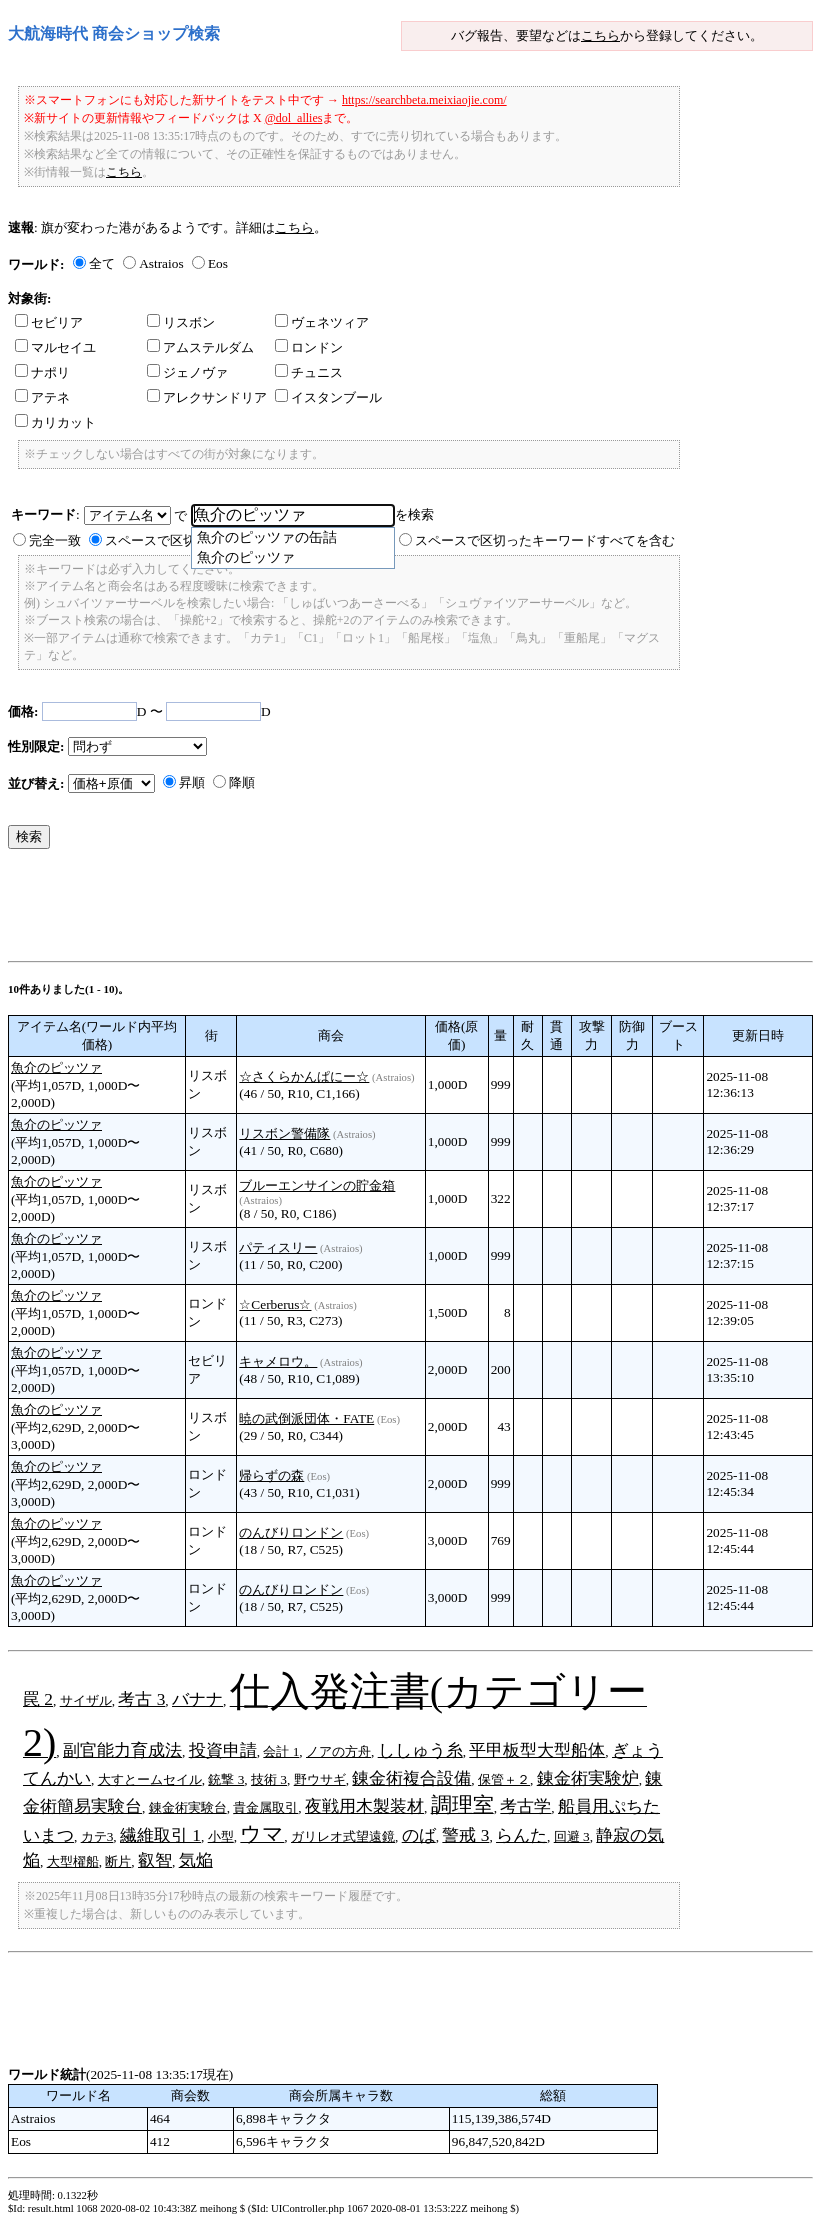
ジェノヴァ (187, 372)
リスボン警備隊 (284, 1133)
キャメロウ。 (278, 1361)
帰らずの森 (271, 1475)
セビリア (49, 322)
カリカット (55, 422)
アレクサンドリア (207, 397)
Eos (218, 263)
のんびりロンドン (291, 1532)
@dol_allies (294, 118)
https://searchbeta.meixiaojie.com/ (424, 100)
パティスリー (278, 1247)
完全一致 (55, 540)
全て (102, 263)
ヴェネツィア (322, 322)
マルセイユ (55, 347)
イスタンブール (328, 397)
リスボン (181, 322)
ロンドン (309, 347)
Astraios (161, 263)
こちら (600, 35)
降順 (242, 782)
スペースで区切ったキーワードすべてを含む (545, 540)
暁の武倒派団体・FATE (306, 1418)
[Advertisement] (372, 910)
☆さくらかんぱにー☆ (304, 1076)
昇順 (192, 782)
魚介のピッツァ (56, 1067)
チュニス (309, 372)
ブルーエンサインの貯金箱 (317, 1185)
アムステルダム (200, 347)
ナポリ (42, 372)
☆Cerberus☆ (275, 1304)
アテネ (42, 397)
